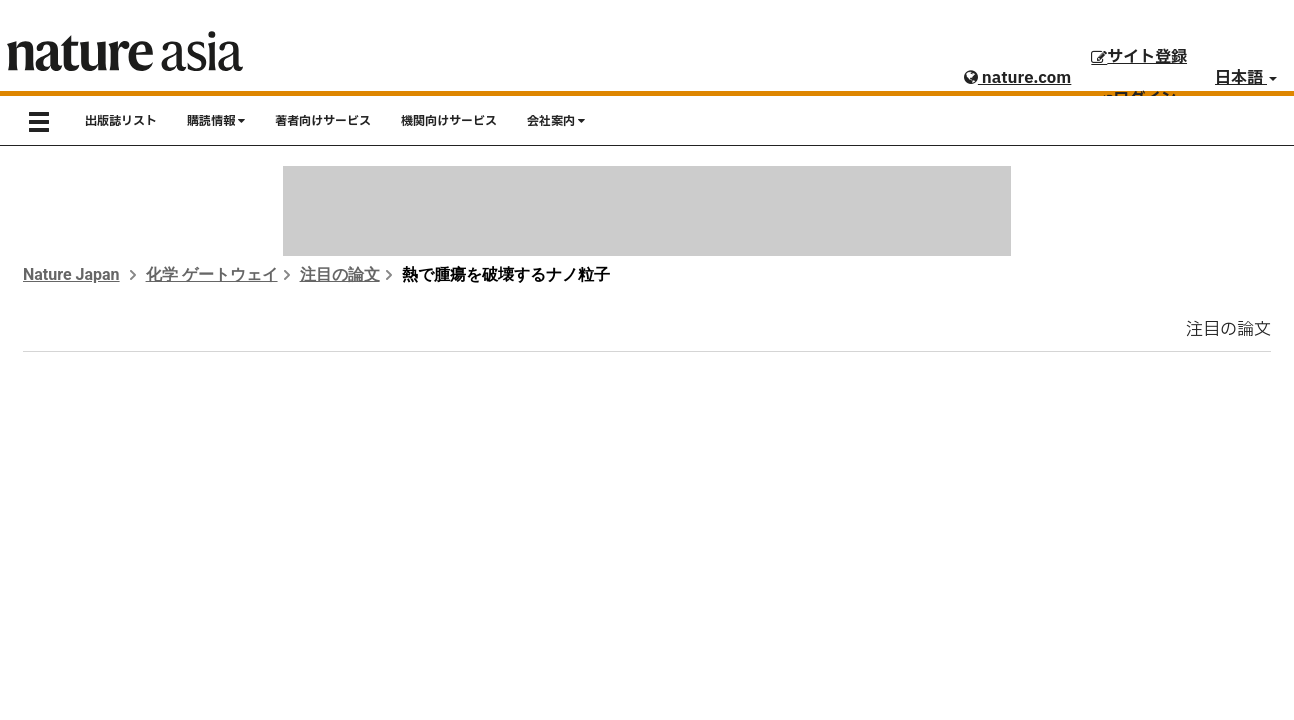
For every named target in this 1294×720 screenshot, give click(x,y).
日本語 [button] (1246, 78)
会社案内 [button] (556, 121)
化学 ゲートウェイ (212, 274)
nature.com (1017, 78)
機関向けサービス (449, 121)
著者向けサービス (323, 121)
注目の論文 (340, 274)
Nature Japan (71, 274)
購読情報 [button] (216, 121)
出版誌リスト (121, 121)
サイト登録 (1139, 57)
